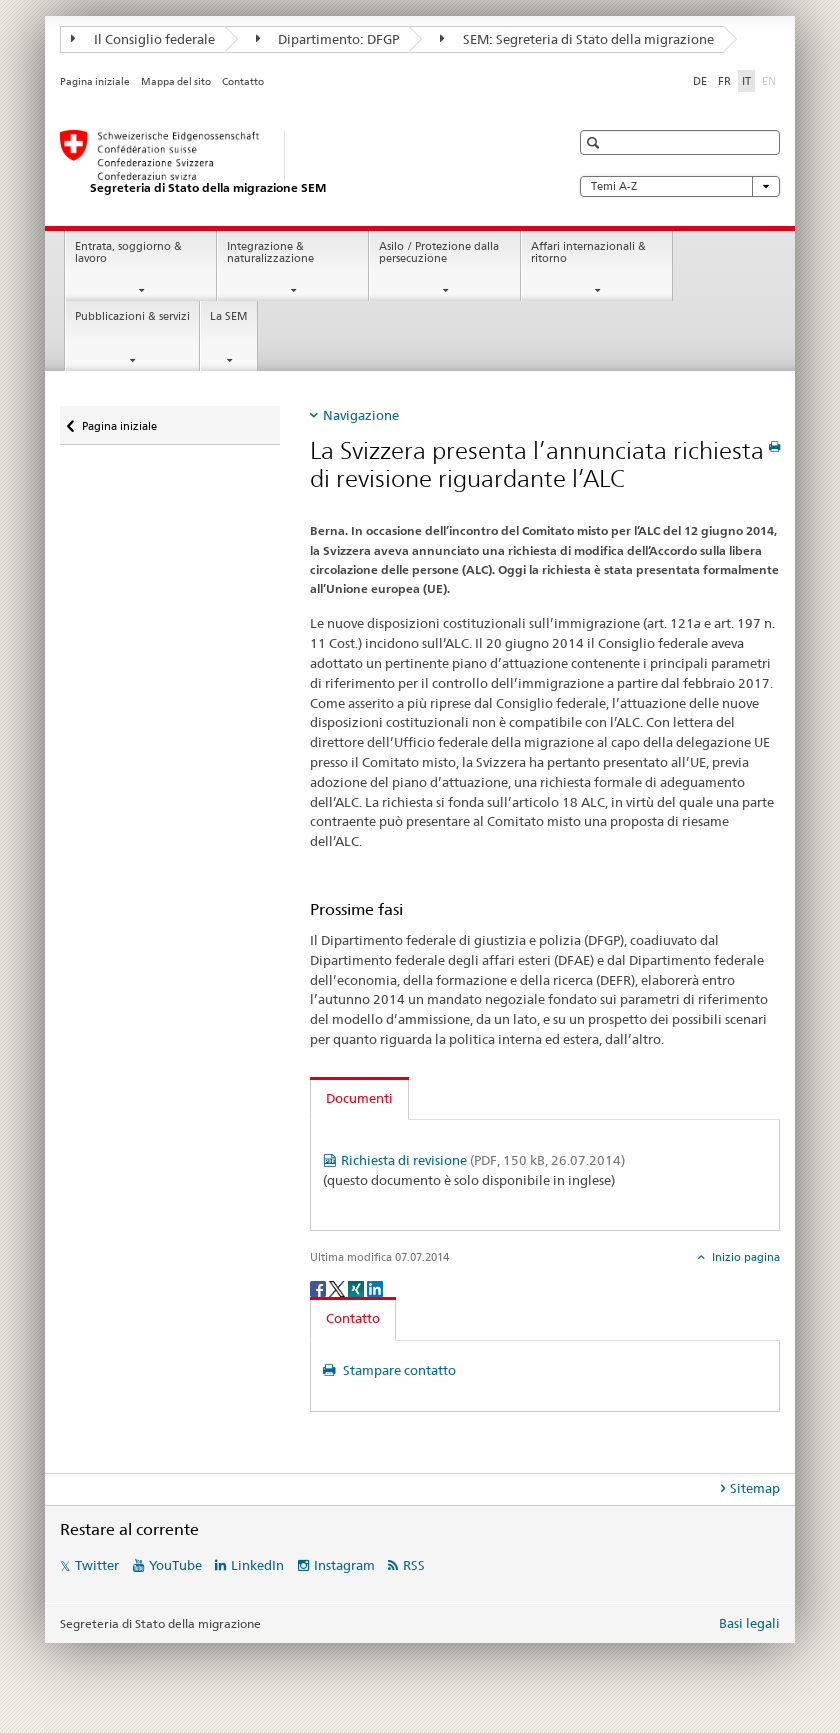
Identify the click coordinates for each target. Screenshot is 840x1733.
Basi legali (749, 1623)
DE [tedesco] (700, 81)
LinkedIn (257, 1565)
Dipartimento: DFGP (328, 39)
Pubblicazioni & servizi (132, 316)
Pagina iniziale (95, 81)
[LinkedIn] (375, 1287)
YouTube (175, 1565)
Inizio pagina (744, 1257)
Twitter (97, 1565)
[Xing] (357, 1287)
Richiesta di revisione (483, 1160)
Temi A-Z (680, 186)
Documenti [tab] (359, 1098)
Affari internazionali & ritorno (588, 253)
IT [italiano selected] (746, 81)
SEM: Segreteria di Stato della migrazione (577, 39)
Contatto (243, 81)
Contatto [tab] (353, 1318)
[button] (595, 142)
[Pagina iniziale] (295, 163)
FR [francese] (724, 81)
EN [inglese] (771, 80)
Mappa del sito (176, 81)
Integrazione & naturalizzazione (270, 253)
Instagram (344, 1565)
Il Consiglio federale (143, 39)
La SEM (229, 316)
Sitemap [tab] (755, 1488)
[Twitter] (338, 1287)
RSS (414, 1565)
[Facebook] (319, 1287)
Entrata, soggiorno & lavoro (128, 253)
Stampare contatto (398, 1370)
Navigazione (361, 415)
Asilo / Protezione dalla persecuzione (439, 253)
